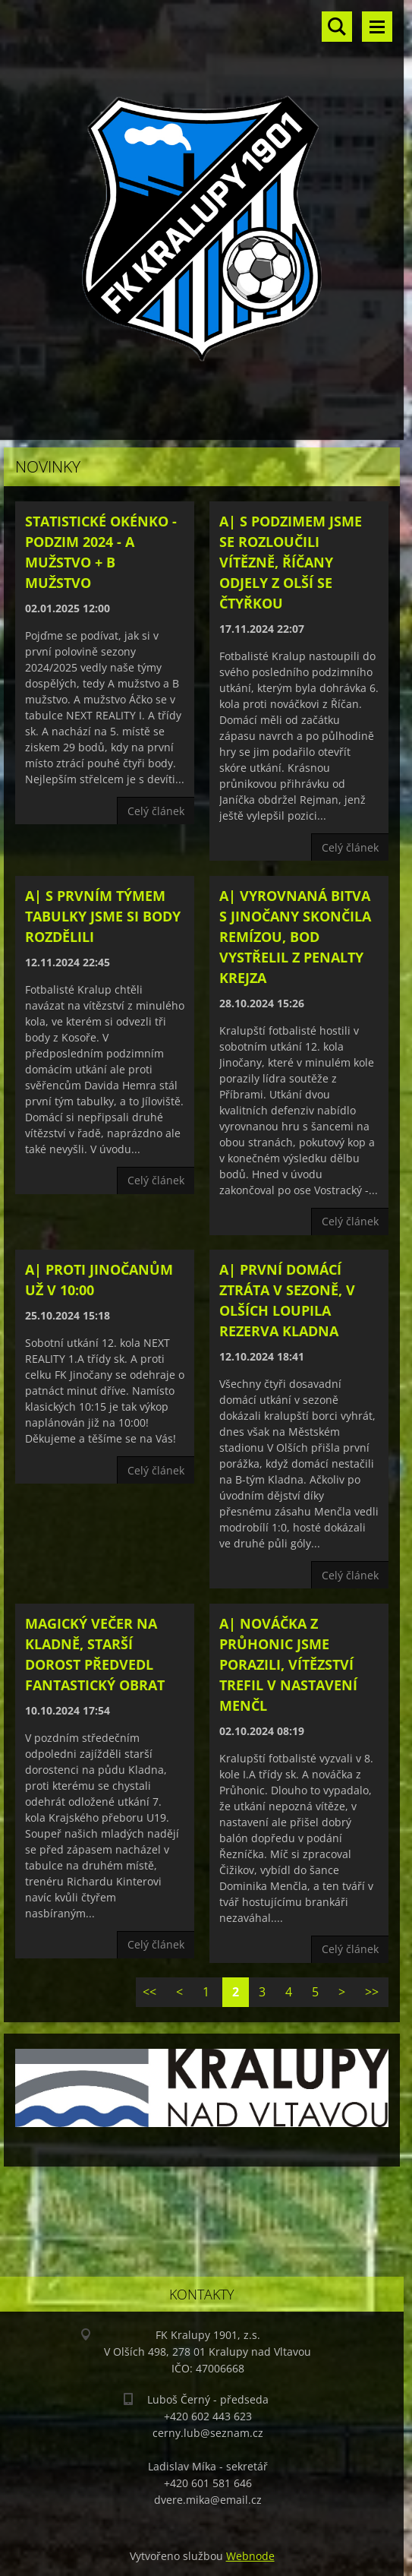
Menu (377, 26)
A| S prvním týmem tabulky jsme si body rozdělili (103, 916)
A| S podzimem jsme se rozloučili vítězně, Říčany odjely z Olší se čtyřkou (290, 562)
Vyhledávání (337, 26)
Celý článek (155, 811)
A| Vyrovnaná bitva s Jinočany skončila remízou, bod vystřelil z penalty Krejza (295, 937)
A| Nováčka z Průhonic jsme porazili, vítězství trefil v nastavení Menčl (288, 1664)
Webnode (250, 2556)
